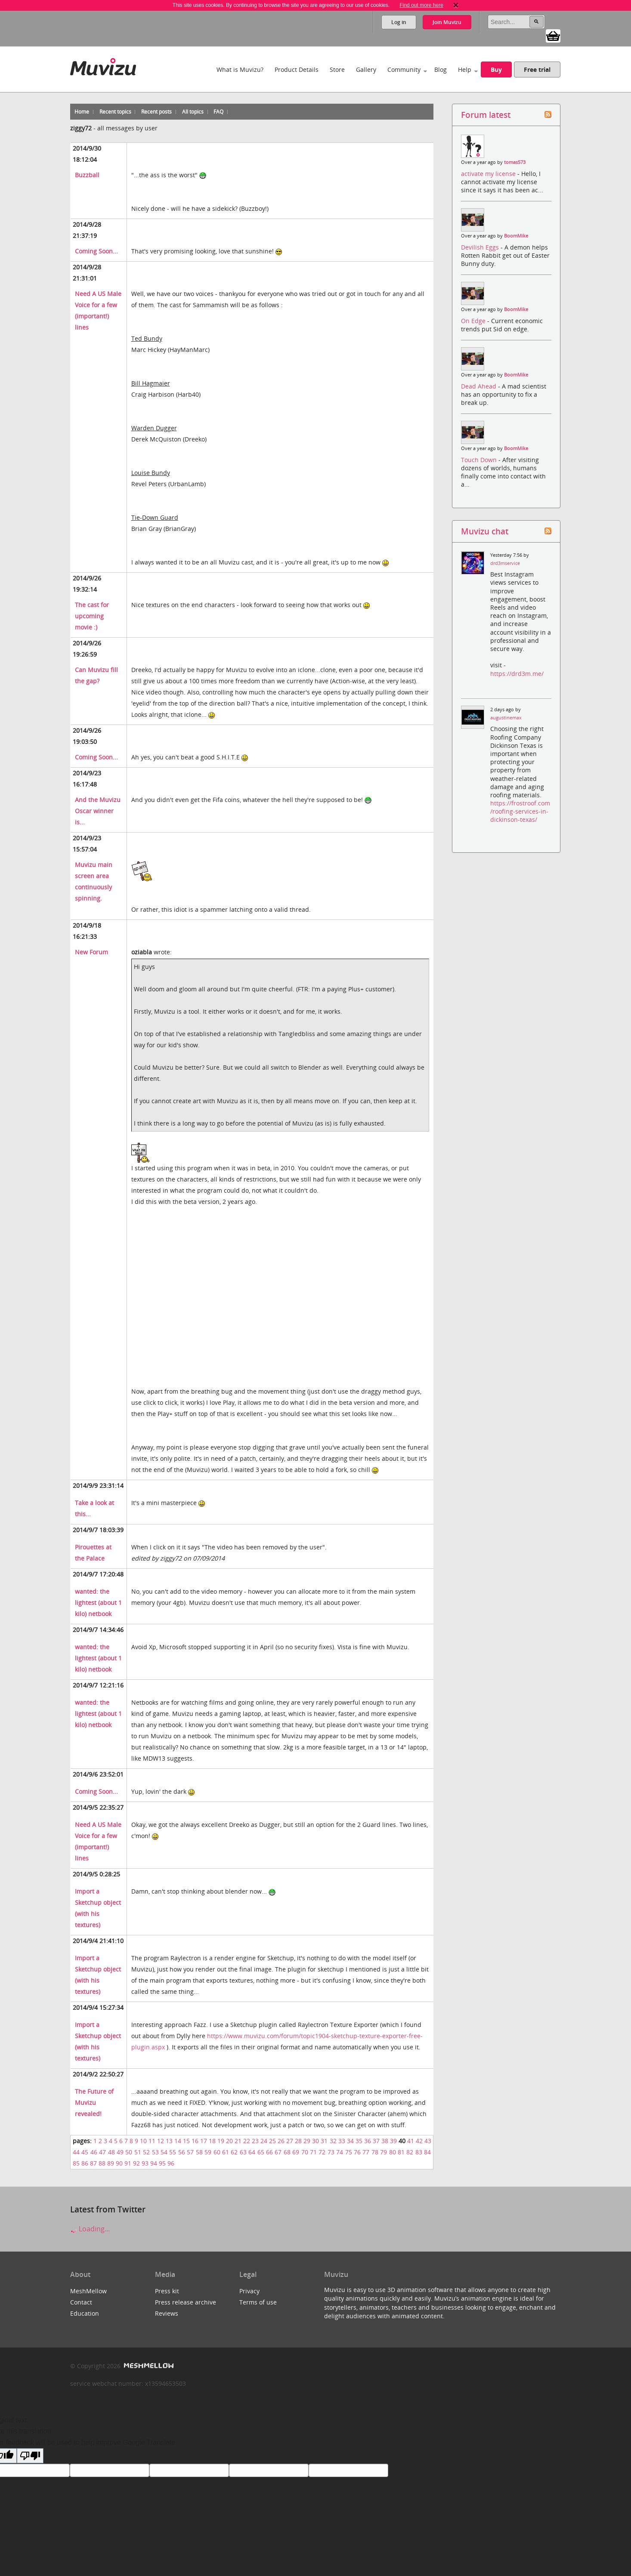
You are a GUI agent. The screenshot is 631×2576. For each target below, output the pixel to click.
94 (153, 2163)
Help (464, 69)
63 (243, 2152)
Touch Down (479, 460)
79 (383, 2152)
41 (410, 2141)
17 (203, 2141)
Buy (496, 69)
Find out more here (421, 5)
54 (164, 2152)
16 (195, 2141)
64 (251, 2152)
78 (374, 2152)
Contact (81, 2302)
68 (287, 2152)
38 (384, 2141)
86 (84, 2163)
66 (269, 2152)
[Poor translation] (30, 2455)
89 (110, 2163)
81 (401, 2152)
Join (447, 22)
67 (278, 2152)
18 (212, 2141)
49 (120, 2152)
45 (84, 2152)
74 (339, 2152)
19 (220, 2141)
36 (367, 2141)
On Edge (474, 321)
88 (102, 2163)
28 (298, 2141)
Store (337, 69)
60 (216, 2152)
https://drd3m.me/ (517, 673)
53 (155, 2152)
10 (143, 2141)
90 (119, 2163)
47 (102, 2152)
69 (295, 2152)
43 (427, 2141)
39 (393, 2141)
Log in (398, 22)
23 (255, 2141)
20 (229, 2141)
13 (169, 2141)
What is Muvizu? (240, 69)
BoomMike (516, 236)
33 (341, 2141)
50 (128, 2152)
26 (281, 2141)
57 (190, 2152)
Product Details (297, 69)
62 (234, 2152)
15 (186, 2141)
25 (272, 2141)
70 (304, 2152)
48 (111, 2152)
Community (404, 69)
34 (350, 2141)
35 (359, 2141)
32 (333, 2141)
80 (392, 2152)
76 (357, 2152)
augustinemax (506, 718)
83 (418, 2152)
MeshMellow (88, 2291)
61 (225, 2152)
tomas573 (515, 162)
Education (84, 2313)
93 (145, 2163)
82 (409, 2152)
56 (181, 2152)
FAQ (218, 111)
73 (331, 2152)
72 (322, 2152)
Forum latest (485, 114)
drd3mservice (505, 563)
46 (93, 2152)
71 (313, 2152)
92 (136, 2163)
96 (170, 2163)
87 (93, 2163)
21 (238, 2141)
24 (263, 2141)
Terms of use (258, 2302)
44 (76, 2152)
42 (419, 2141)
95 (162, 2163)
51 (137, 2152)
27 (289, 2141)
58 (199, 2152)
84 (427, 2152)
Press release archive (185, 2302)
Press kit (167, 2291)
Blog (440, 69)
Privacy (249, 2291)
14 (177, 2141)
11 (151, 2141)
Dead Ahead (479, 386)
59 (207, 2152)
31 (324, 2141)
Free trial (537, 69)
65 (260, 2152)
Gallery (366, 69)
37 (376, 2141)
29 (306, 2141)
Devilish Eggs (481, 247)
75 (348, 2152)
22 (246, 2141)
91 (127, 2163)
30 (315, 2141)
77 (365, 2152)
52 (146, 2152)
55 (172, 2152)
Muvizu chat (484, 531)
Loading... (90, 2229)
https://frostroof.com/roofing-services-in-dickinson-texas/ (520, 811)
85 (76, 2163)
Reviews (166, 2313)
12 (160, 2141)
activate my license (489, 174)
